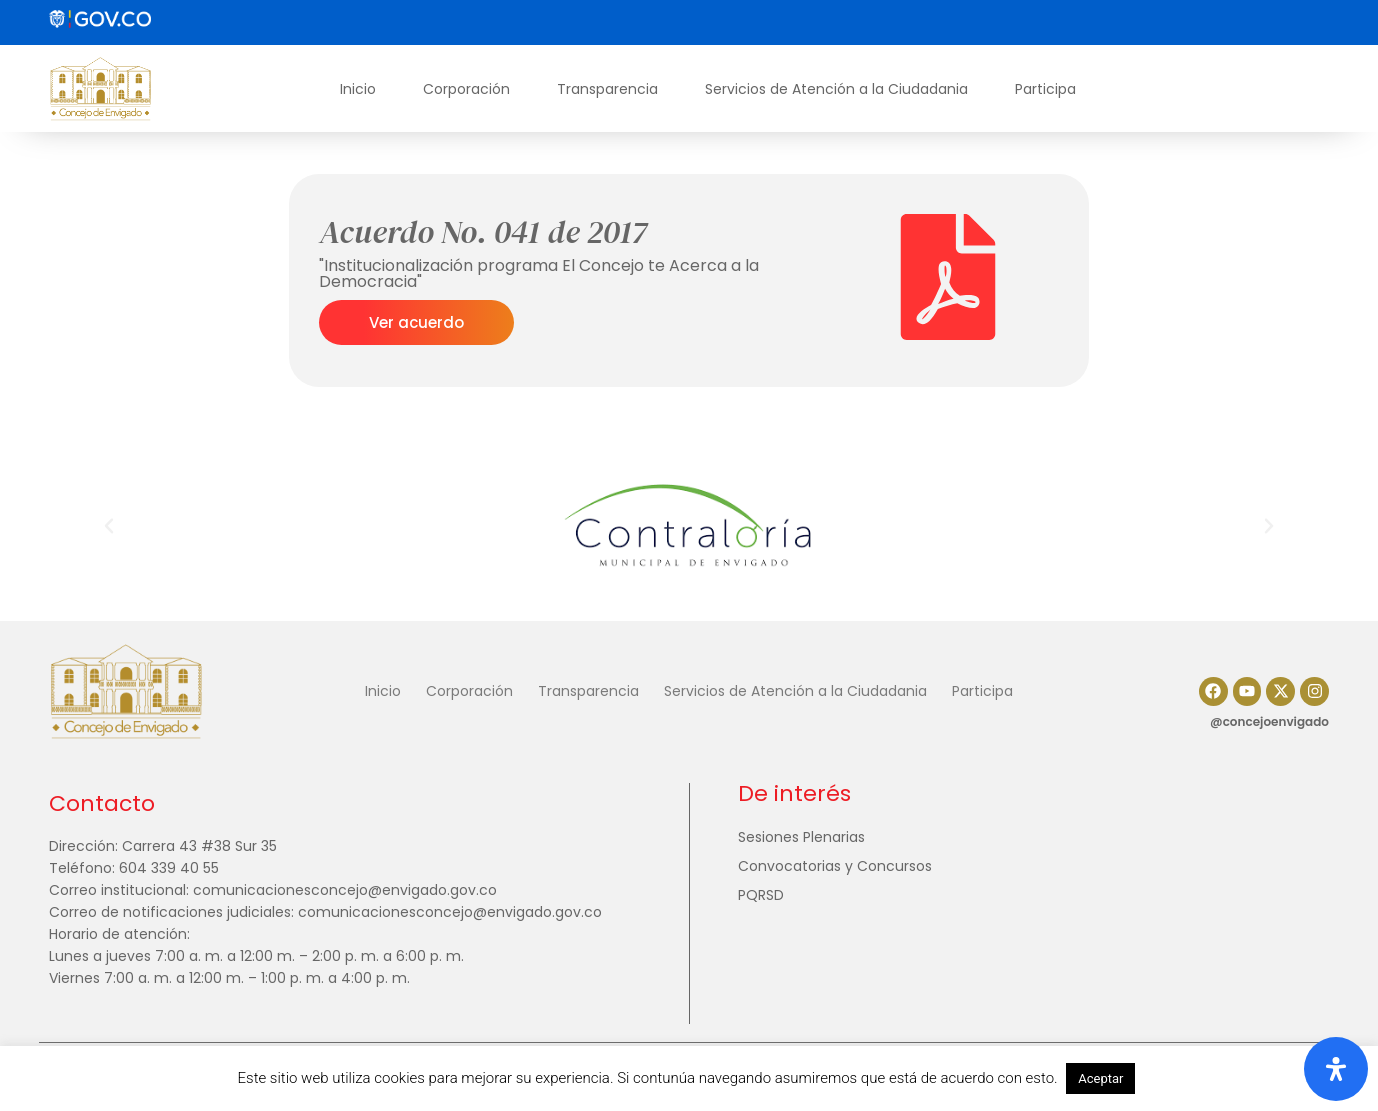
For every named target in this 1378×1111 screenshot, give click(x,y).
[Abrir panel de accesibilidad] (1336, 1069)
